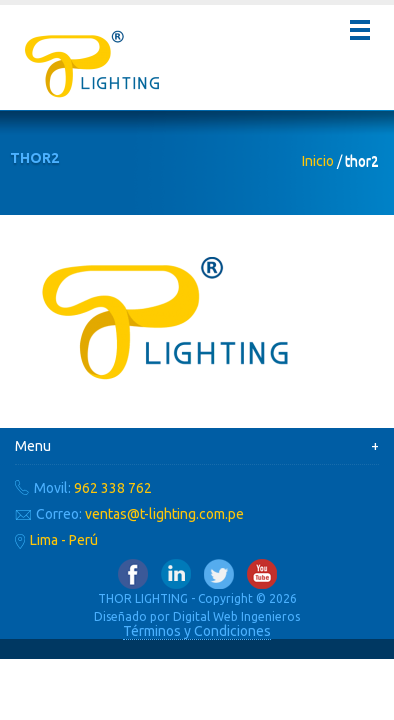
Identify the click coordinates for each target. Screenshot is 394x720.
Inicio (318, 161)
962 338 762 (113, 488)
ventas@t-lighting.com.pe (164, 514)
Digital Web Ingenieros (236, 616)
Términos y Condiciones (197, 631)
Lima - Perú (64, 540)
